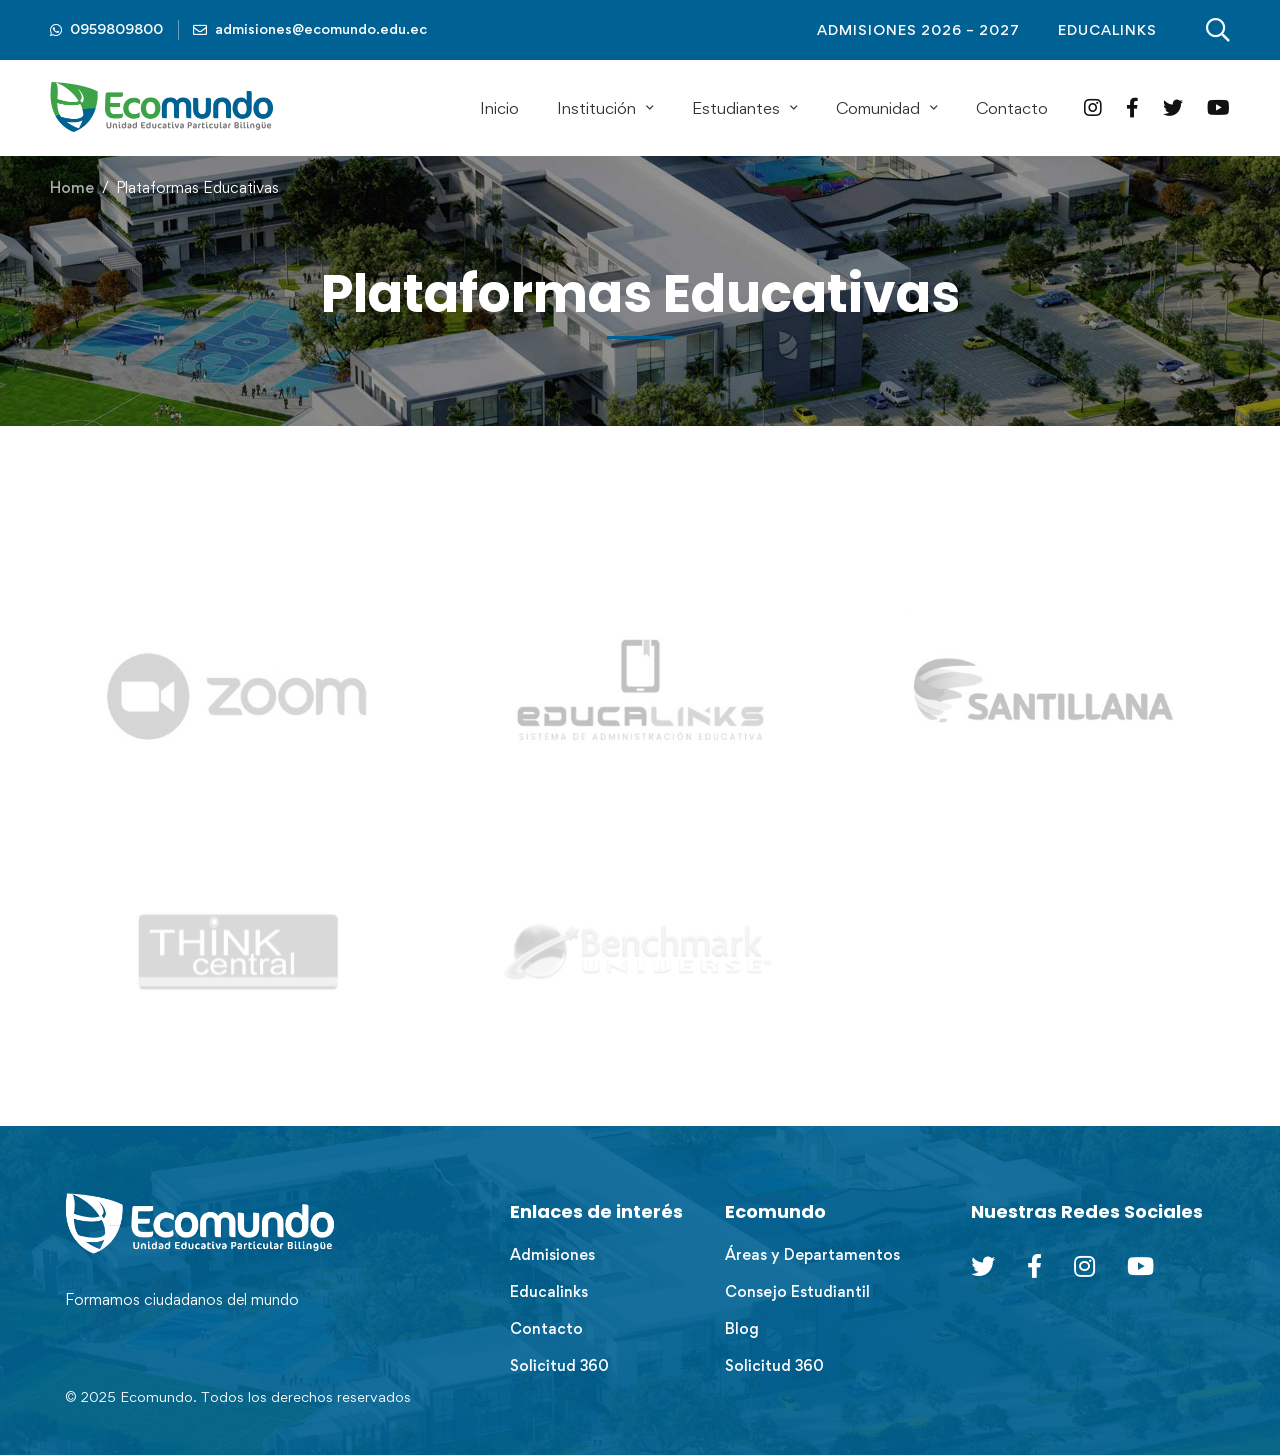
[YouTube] (1218, 107)
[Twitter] (1173, 107)
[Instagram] (1093, 107)
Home (72, 187)
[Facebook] (1132, 107)
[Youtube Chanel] (1140, 1266)
